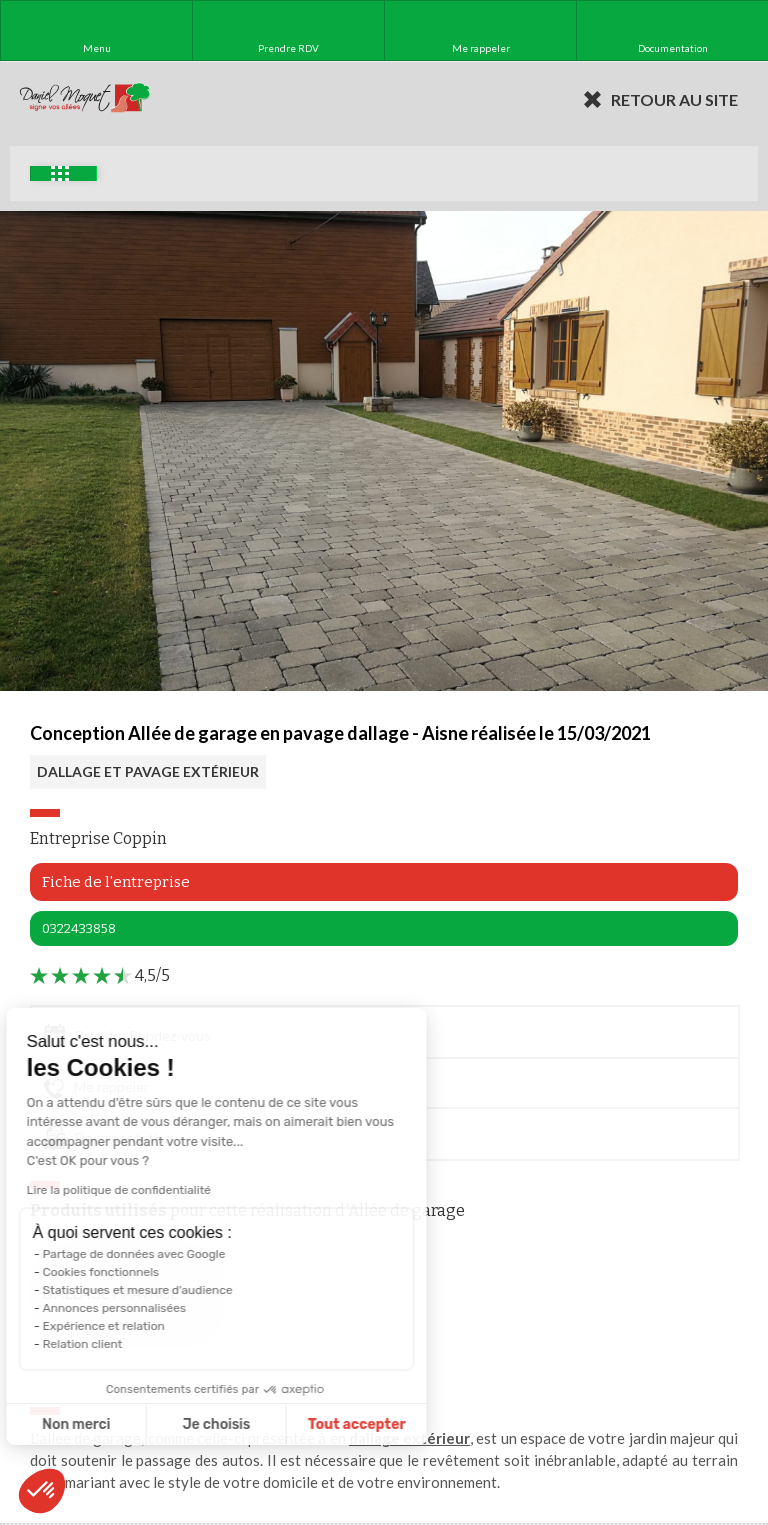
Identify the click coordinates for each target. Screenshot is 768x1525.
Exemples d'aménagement (60, 173)
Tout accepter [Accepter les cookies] (289, 1424)
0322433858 (79, 928)
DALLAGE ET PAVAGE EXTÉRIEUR (148, 771)
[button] (42, 1491)
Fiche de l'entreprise (116, 882)
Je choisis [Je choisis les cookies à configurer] (148, 1424)
